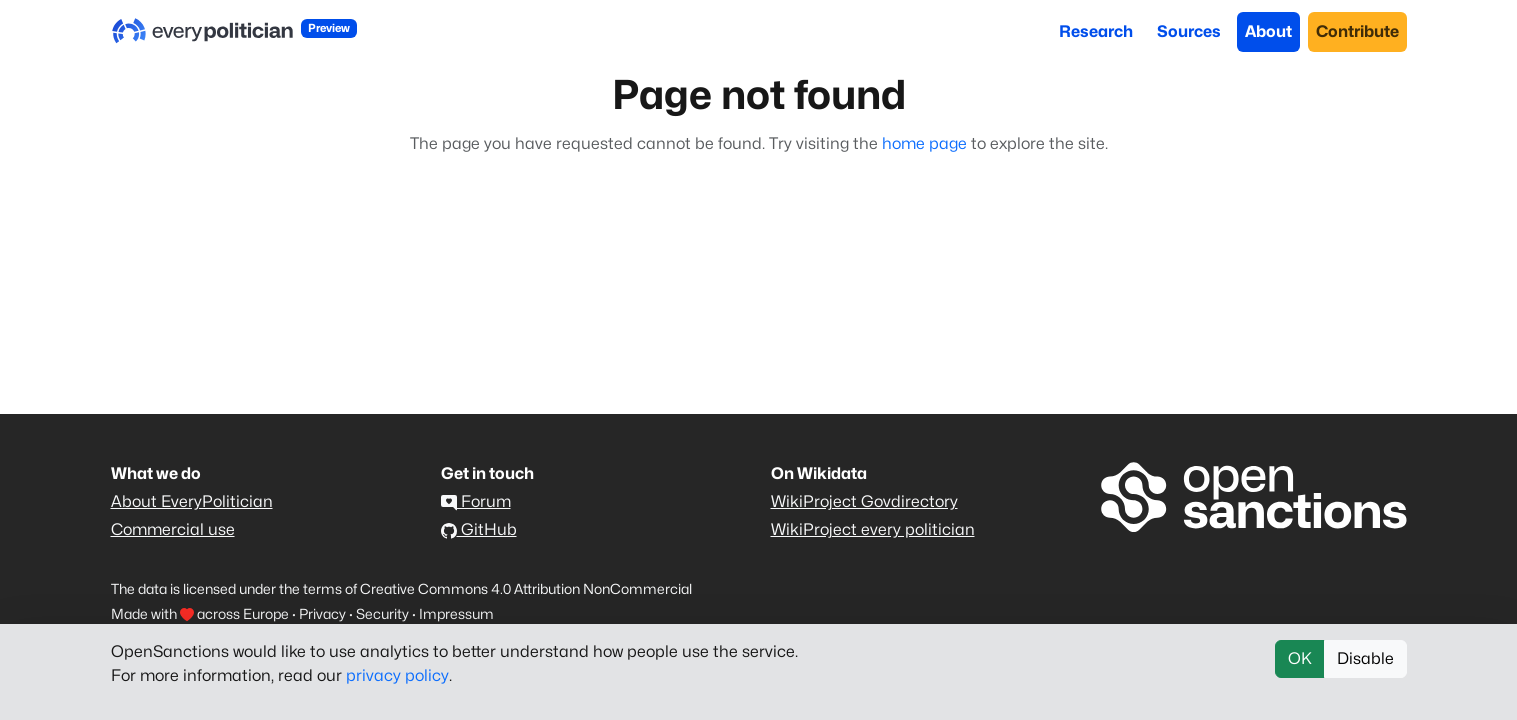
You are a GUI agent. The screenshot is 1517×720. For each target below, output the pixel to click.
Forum (476, 501)
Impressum (456, 613)
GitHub (479, 529)
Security (382, 613)
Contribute (1357, 31)
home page (924, 143)
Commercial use (173, 529)
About (1268, 31)
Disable (1365, 658)
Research (1096, 31)
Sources (1189, 31)
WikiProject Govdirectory (864, 501)
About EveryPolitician (192, 501)
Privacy (322, 613)
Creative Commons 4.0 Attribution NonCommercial (526, 588)
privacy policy (397, 675)
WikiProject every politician (873, 529)
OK (1300, 658)
